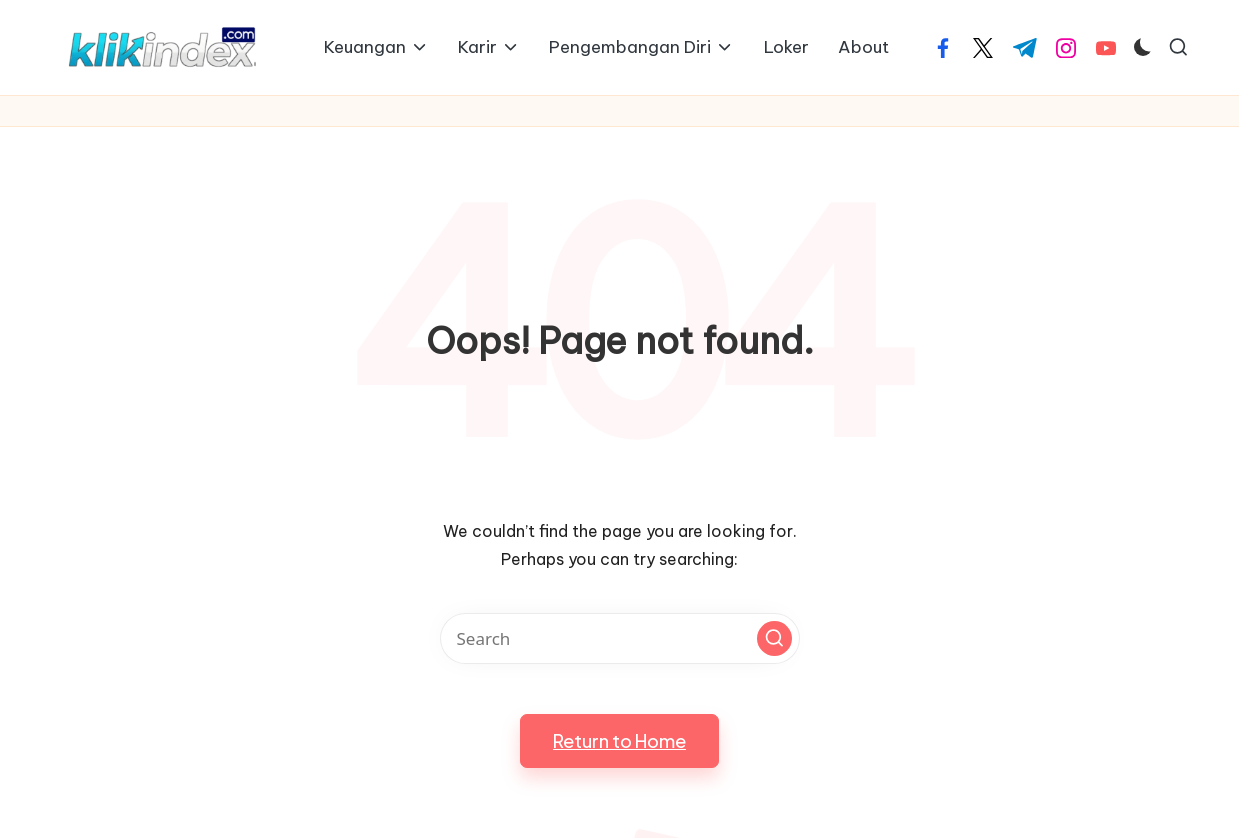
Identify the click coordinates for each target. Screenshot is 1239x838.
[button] (774, 638)
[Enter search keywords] (620, 638)
